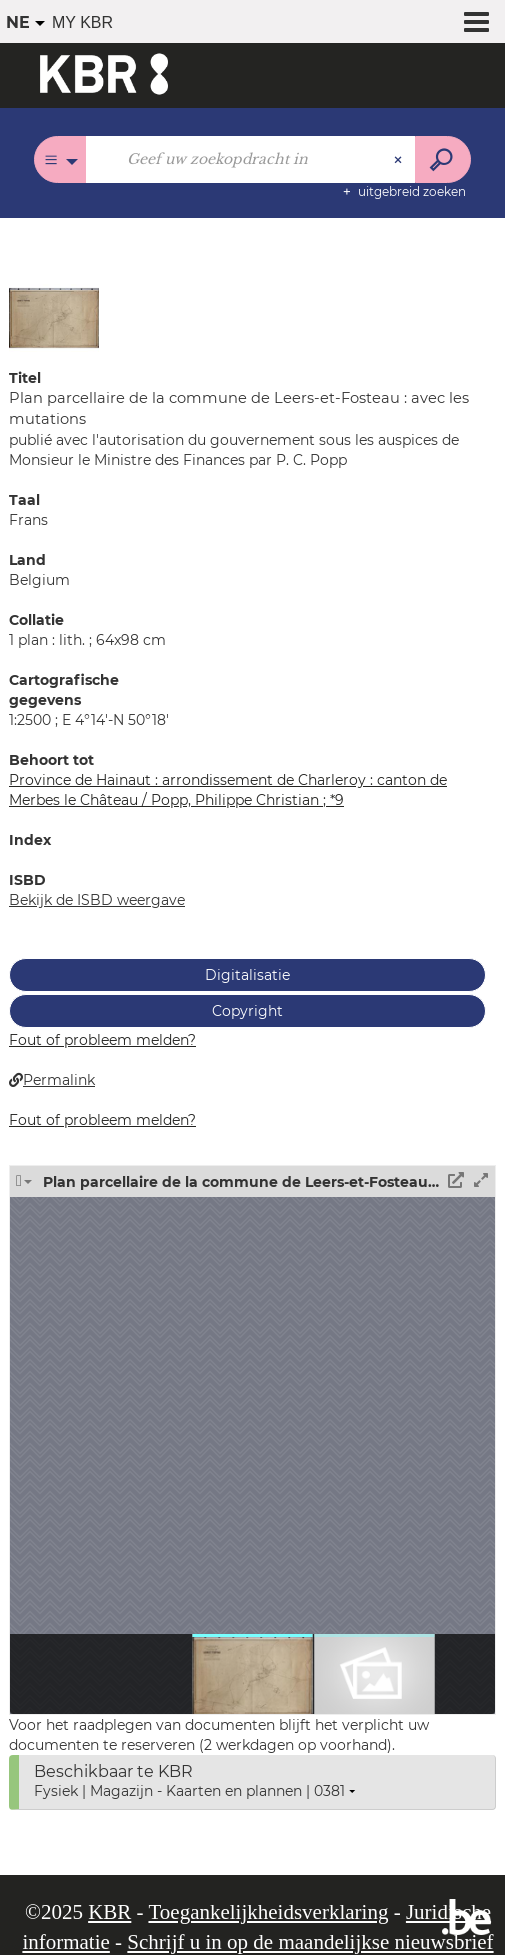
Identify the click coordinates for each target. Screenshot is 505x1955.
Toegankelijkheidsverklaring (268, 1912)
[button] (54, 317)
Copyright (247, 1011)
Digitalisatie (247, 975)
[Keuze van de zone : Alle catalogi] (60, 159)
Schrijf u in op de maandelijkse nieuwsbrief (310, 1942)
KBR (109, 1912)
